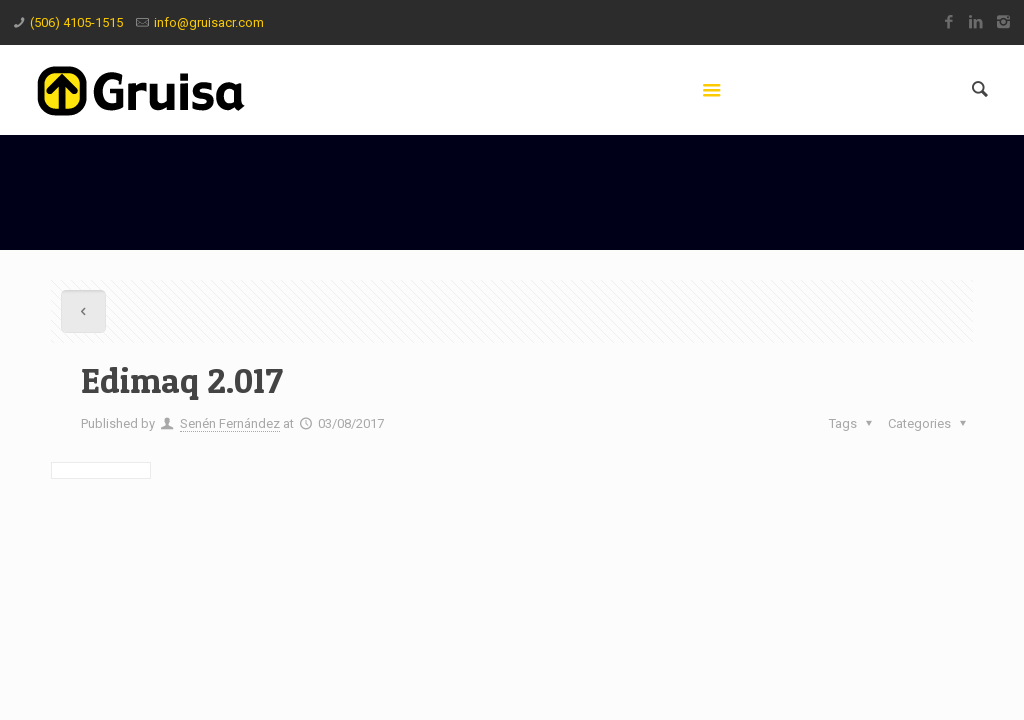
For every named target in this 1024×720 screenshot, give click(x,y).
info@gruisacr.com (209, 22)
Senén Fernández (230, 423)
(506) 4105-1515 (76, 22)
